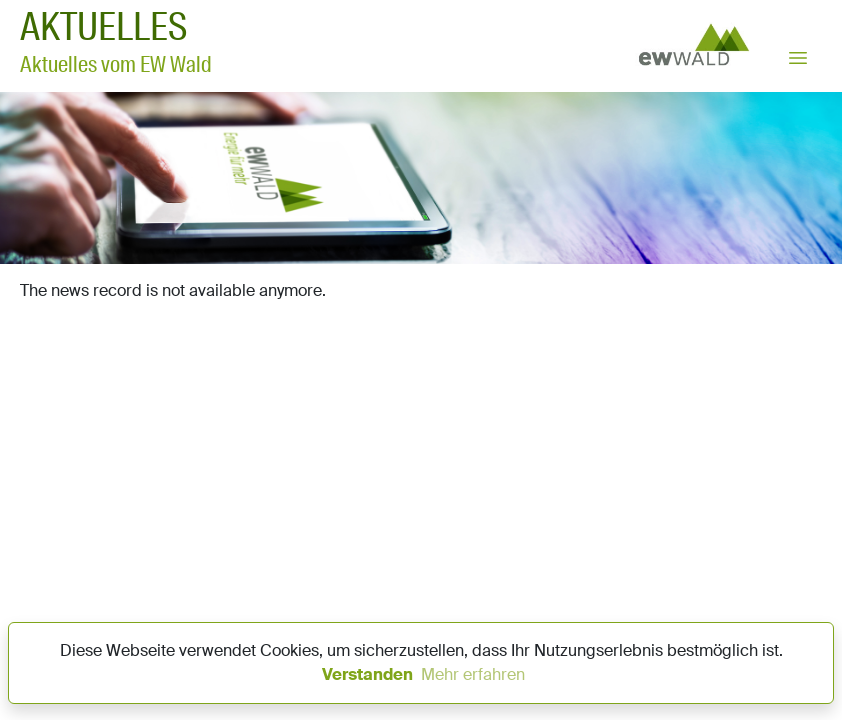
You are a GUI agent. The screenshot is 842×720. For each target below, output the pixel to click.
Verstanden (367, 674)
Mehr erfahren (473, 674)
